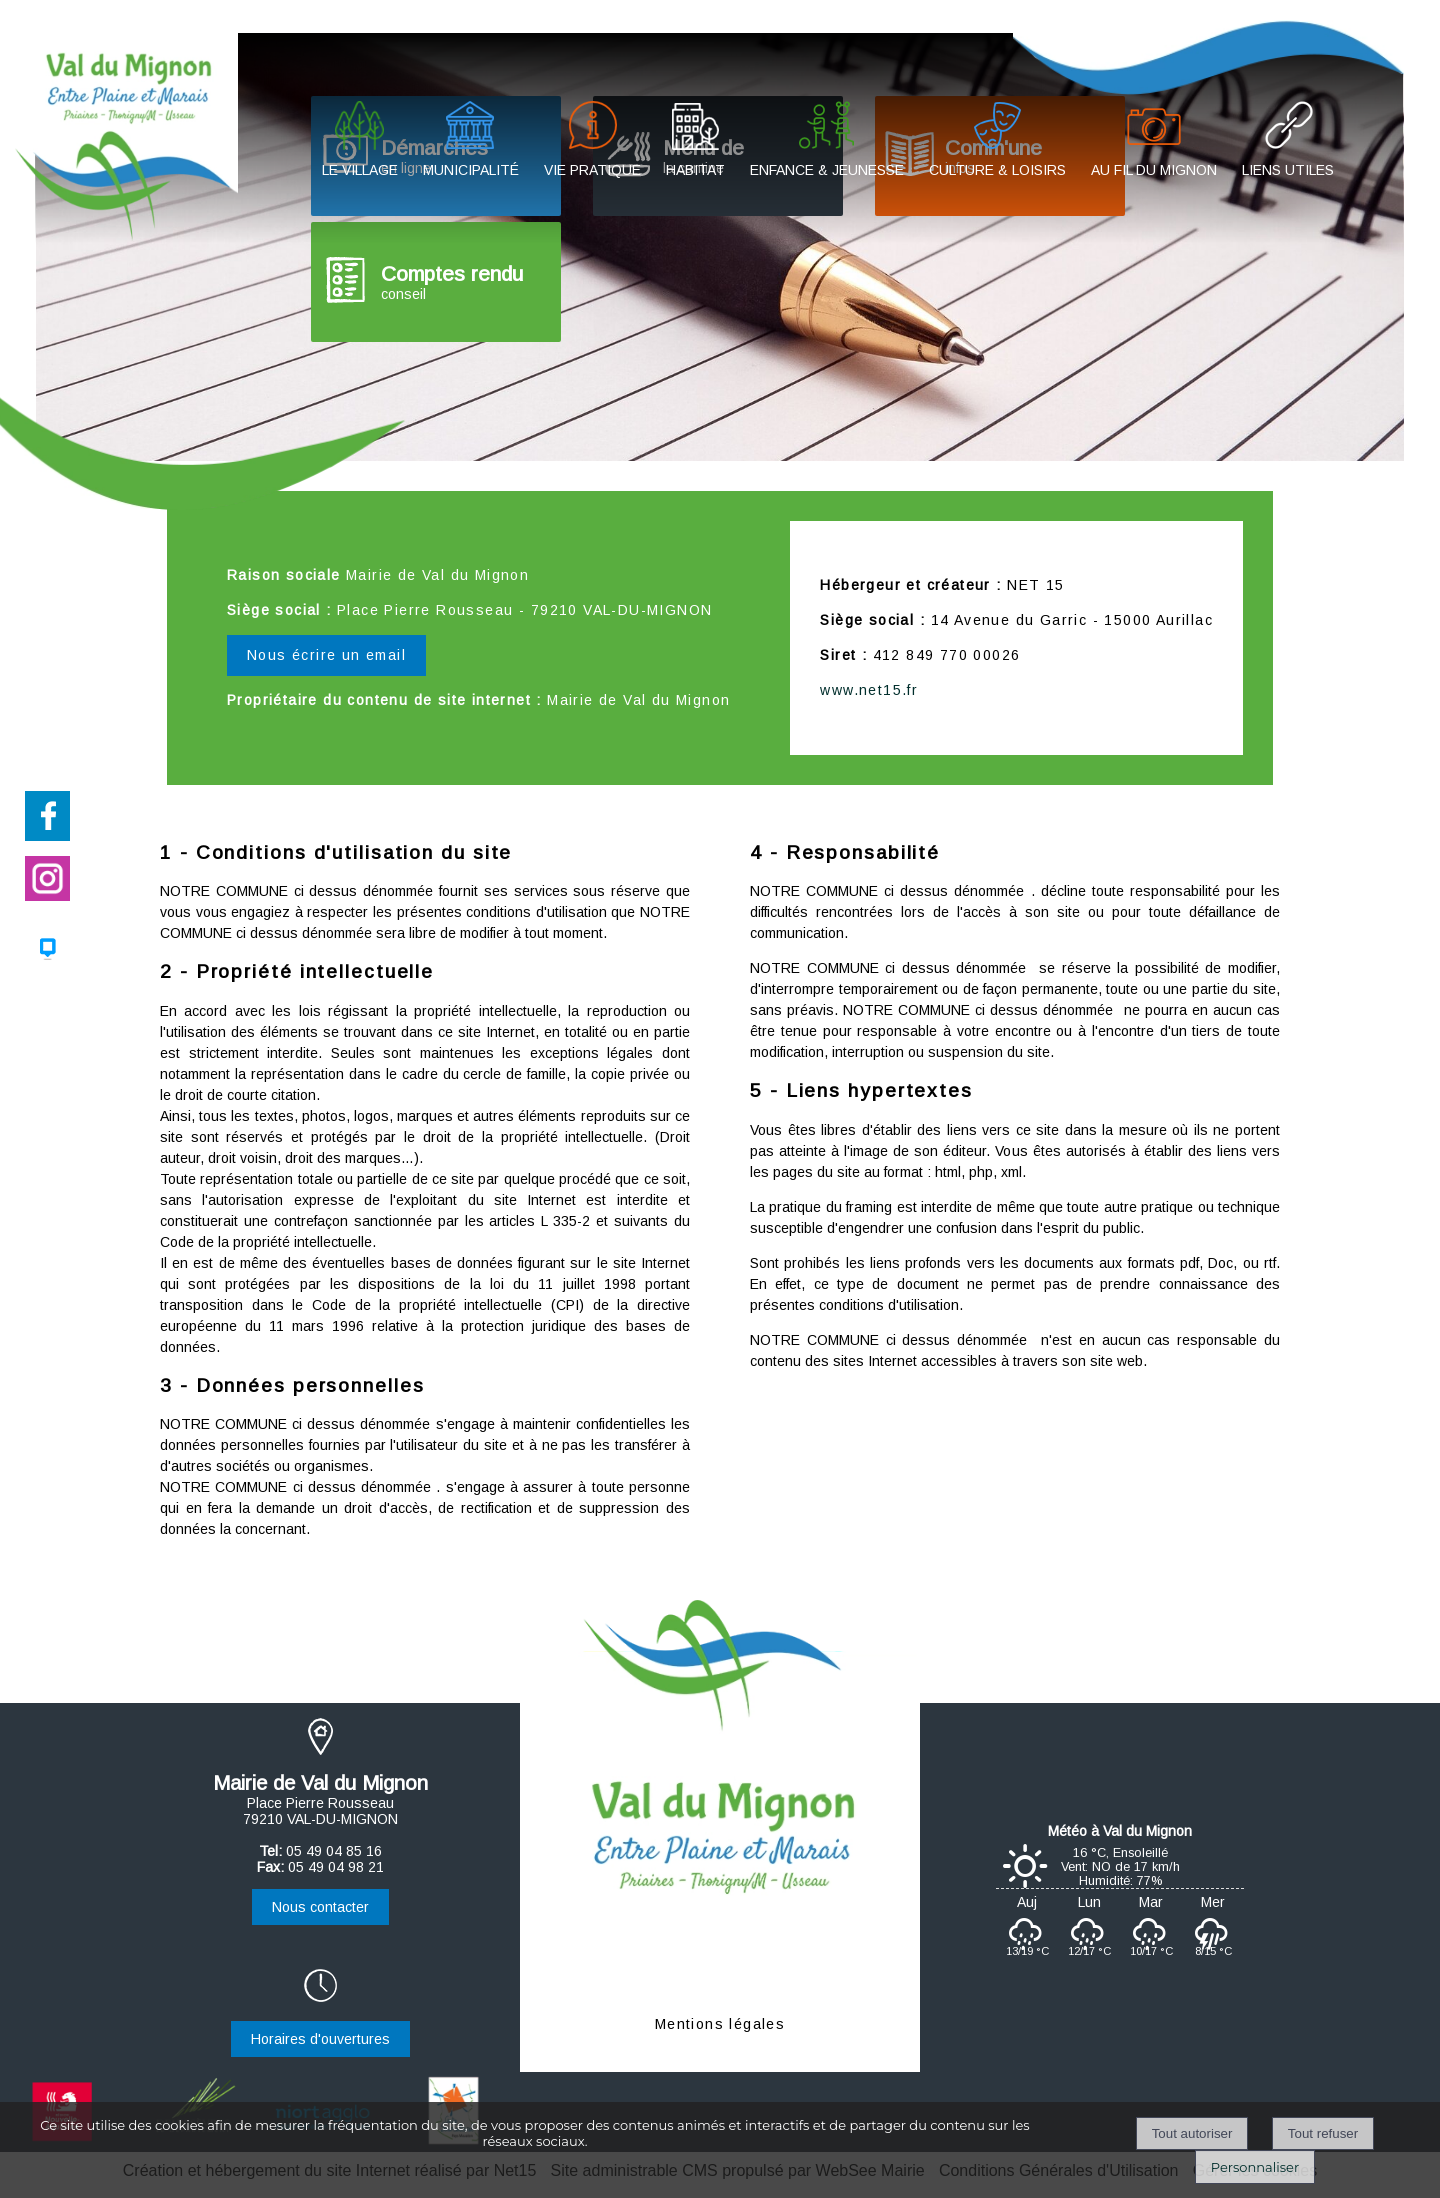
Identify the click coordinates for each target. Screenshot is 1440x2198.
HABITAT (695, 170)
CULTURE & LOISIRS (997, 170)
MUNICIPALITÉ (471, 170)
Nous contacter (320, 1907)
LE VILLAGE (360, 170)
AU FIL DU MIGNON (1154, 170)
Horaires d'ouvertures (320, 2039)
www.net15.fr (869, 690)
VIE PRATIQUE (592, 170)
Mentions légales (720, 2024)
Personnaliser (1255, 2167)
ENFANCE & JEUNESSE (827, 170)
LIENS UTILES (1288, 170)
